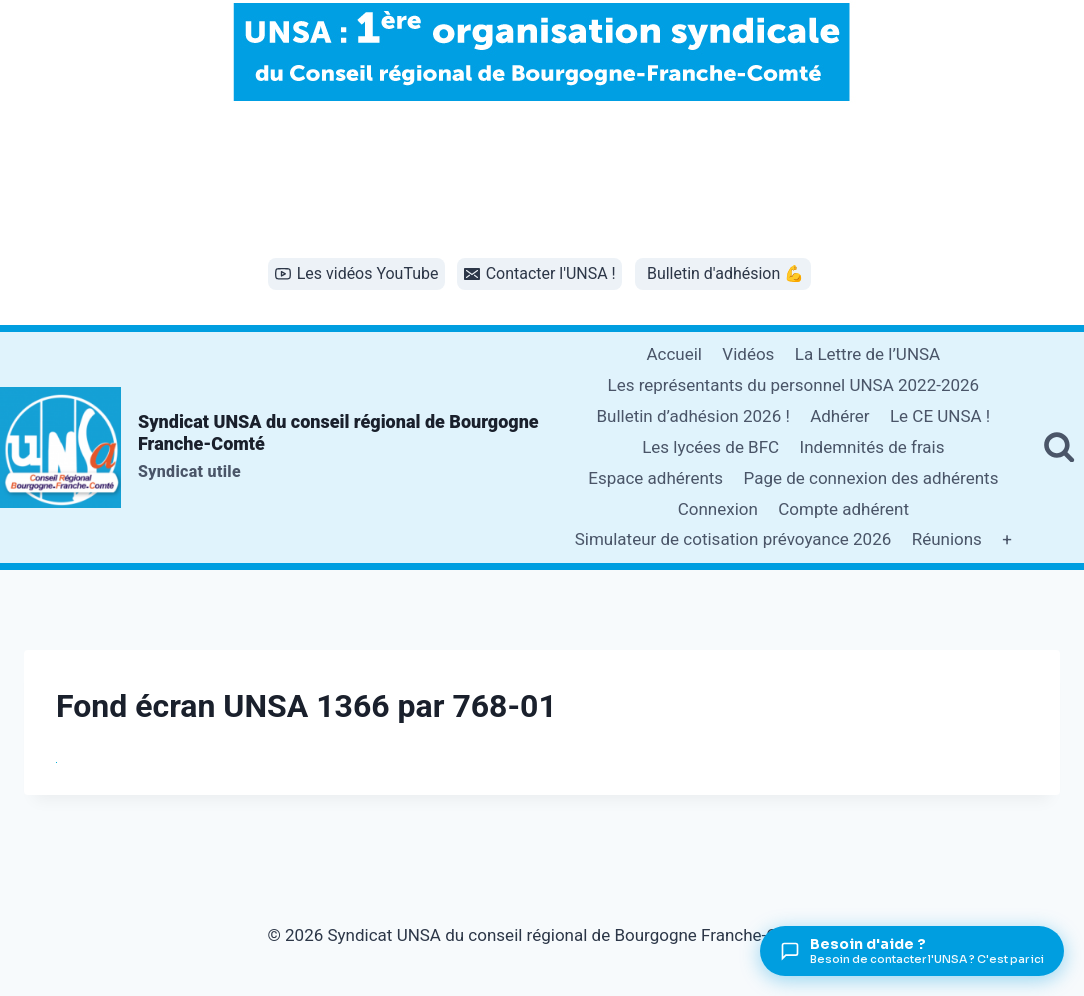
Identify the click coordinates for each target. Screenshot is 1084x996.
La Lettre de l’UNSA (867, 354)
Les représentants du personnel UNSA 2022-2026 (793, 385)
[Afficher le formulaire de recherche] (1059, 447)
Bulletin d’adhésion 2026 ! (692, 416)
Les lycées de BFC (710, 447)
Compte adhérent (843, 509)
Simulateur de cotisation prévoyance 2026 (733, 539)
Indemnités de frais (872, 447)
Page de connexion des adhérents (871, 478)
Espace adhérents (655, 478)
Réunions (947, 539)
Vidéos (748, 354)
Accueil (674, 354)
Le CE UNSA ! (940, 416)
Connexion (718, 509)
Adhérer (839, 416)
